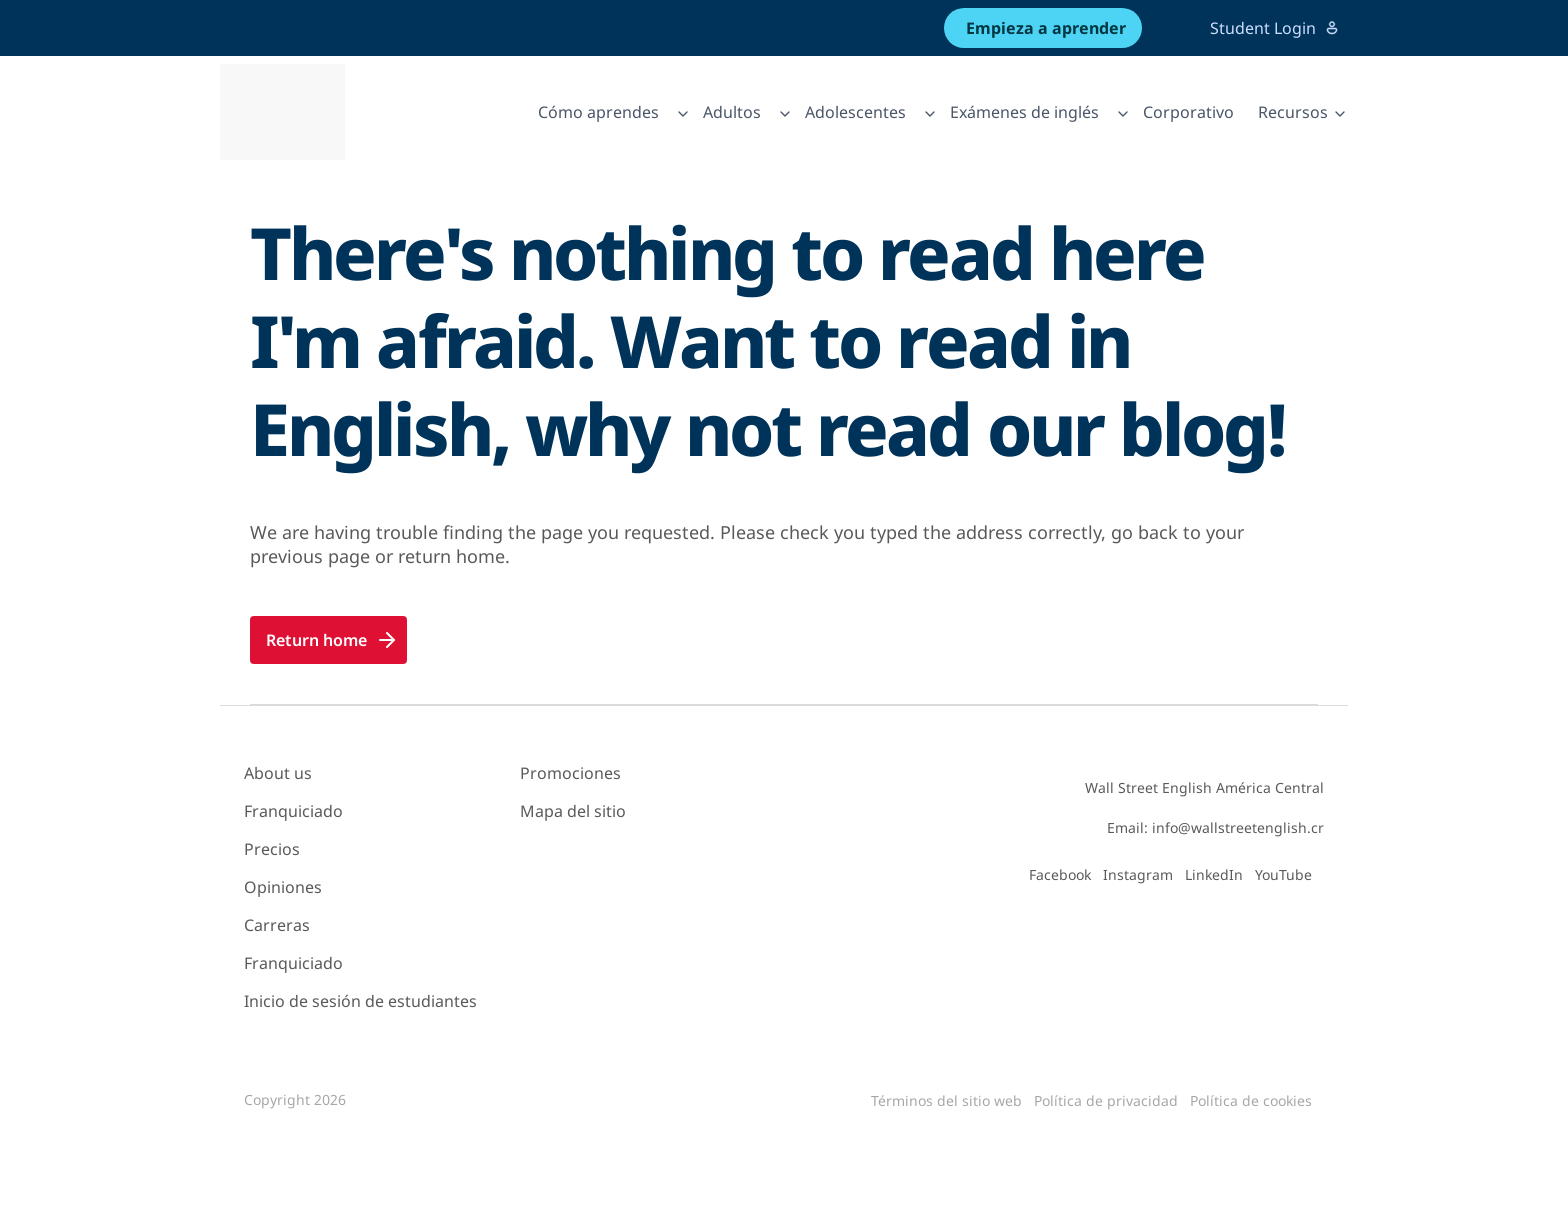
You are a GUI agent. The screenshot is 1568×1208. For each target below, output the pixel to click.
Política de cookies (1251, 1100)
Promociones (570, 773)
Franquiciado (293, 811)
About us (278, 773)
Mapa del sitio (573, 811)
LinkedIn (1214, 874)
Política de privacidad (1106, 1100)
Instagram (1138, 874)
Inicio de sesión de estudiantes (360, 1001)
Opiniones (283, 887)
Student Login (1275, 28)
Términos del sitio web (946, 1100)
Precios (272, 849)
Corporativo (1188, 112)
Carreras (277, 925)
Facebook (1060, 874)
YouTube (1283, 874)
